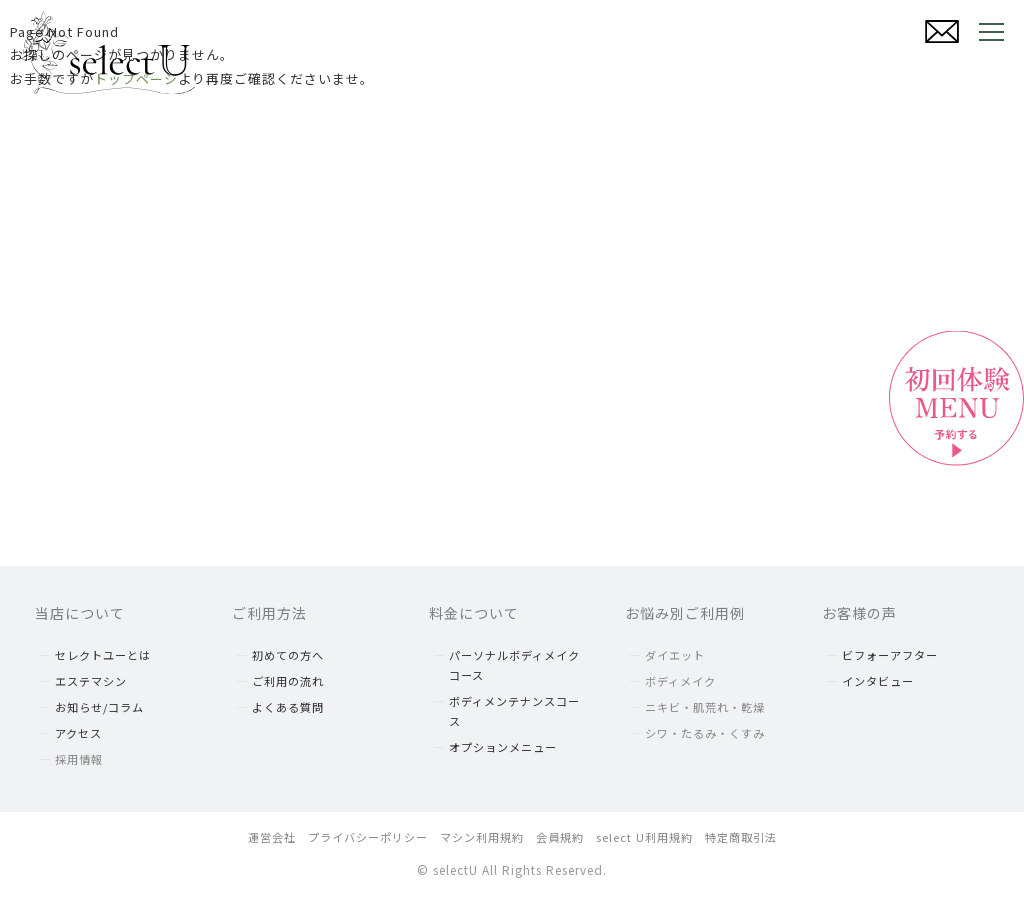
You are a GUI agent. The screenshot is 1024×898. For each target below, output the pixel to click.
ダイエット (675, 655)
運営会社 (272, 837)
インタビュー (878, 681)
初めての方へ (288, 655)
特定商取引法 (741, 837)
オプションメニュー (503, 747)
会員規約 (560, 837)
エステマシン (91, 681)
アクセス (78, 733)
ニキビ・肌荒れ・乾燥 (705, 707)
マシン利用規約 (482, 837)
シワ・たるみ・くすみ (705, 733)
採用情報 (79, 759)
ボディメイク (680, 681)
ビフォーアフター (890, 655)
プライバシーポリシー (368, 837)
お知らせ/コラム (99, 707)
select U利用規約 (644, 837)
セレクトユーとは (103, 655)
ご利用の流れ (288, 681)
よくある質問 (288, 707)
